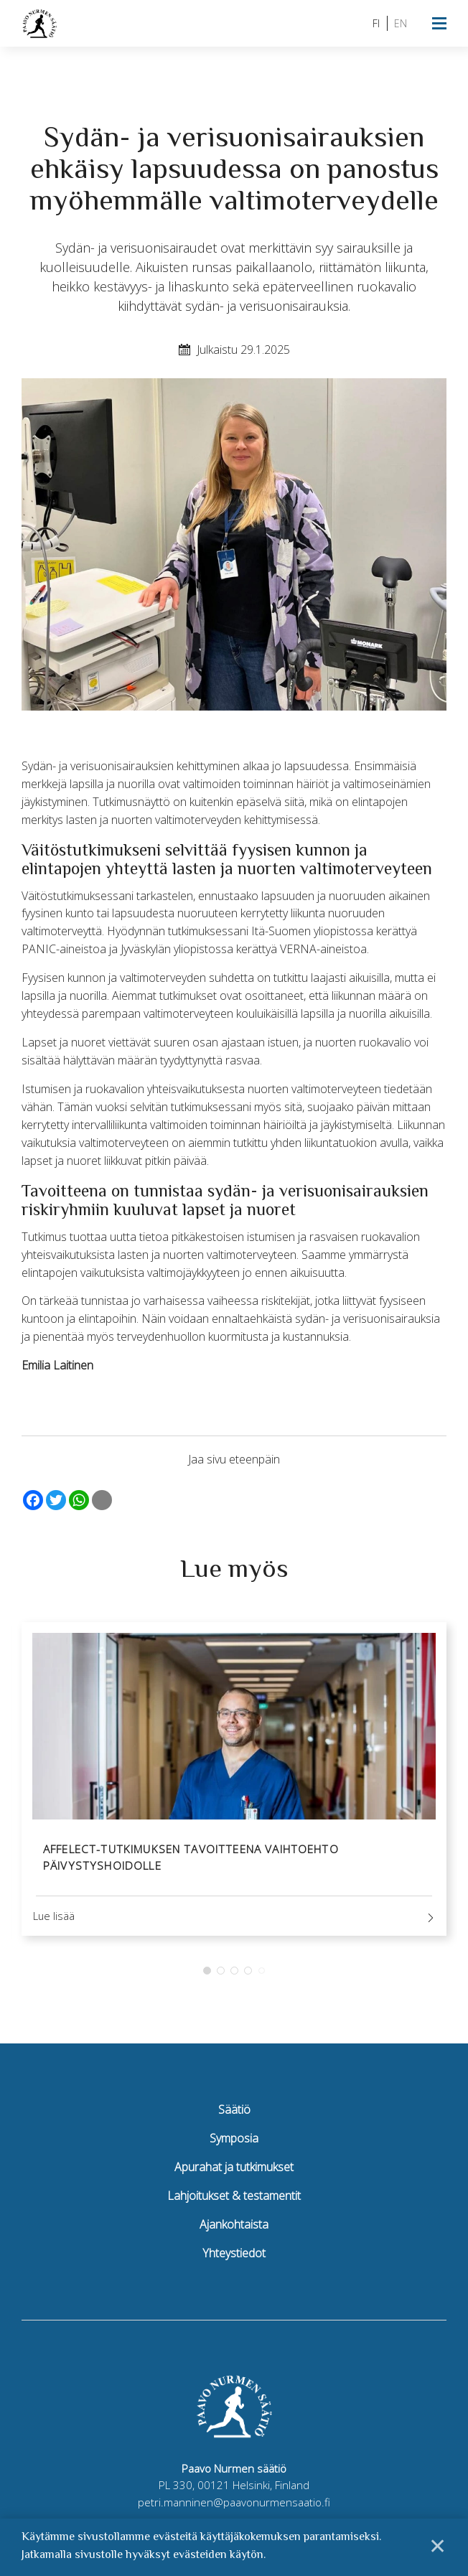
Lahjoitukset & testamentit (234, 2202)
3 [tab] (234, 1977)
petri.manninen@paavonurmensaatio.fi (234, 2508)
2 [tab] (221, 1977)
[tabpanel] (234, 1782)
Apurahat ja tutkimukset (234, 2174)
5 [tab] (261, 1977)
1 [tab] (207, 1977)
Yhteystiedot (234, 2259)
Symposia (234, 2145)
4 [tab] (248, 1977)
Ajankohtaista (234, 2231)
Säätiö (234, 2117)
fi (376, 23)
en (400, 23)
